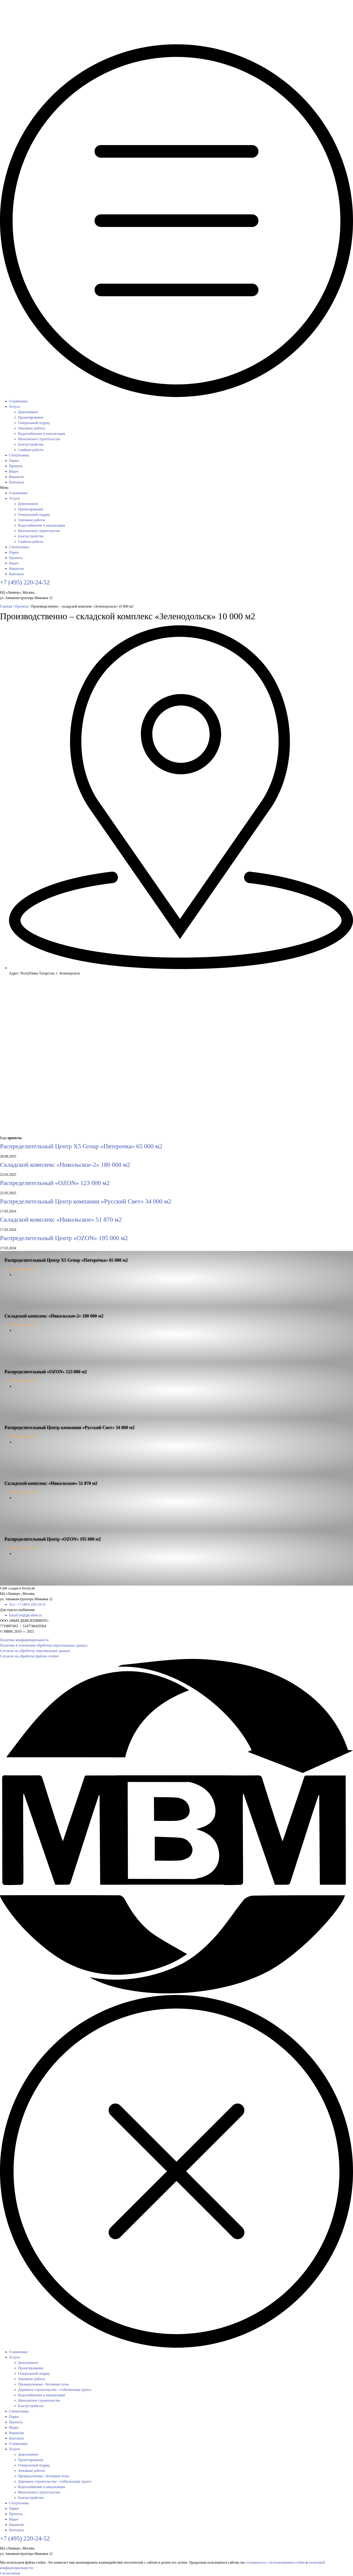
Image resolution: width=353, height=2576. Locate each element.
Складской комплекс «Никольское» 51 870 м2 (61, 1219)
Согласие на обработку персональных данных (35, 1651)
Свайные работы (30, 450)
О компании (18, 401)
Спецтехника (19, 455)
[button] (176, 487)
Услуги (14, 406)
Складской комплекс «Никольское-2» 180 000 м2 (65, 1164)
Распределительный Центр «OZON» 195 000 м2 (64, 1237)
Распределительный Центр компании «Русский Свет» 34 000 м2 (85, 1201)
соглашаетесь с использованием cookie (275, 2562)
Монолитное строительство (39, 439)
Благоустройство (31, 444)
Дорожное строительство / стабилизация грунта (54, 2390)
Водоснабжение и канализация (41, 433)
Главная (6, 606)
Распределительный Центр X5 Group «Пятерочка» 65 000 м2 (81, 1146)
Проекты (16, 466)
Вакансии (16, 477)
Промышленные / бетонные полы (43, 2384)
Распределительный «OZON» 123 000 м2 (55, 1182)
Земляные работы (31, 428)
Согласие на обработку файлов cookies (29, 1656)
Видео (13, 471)
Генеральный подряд (34, 423)
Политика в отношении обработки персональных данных (44, 1645)
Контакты (16, 482)
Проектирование (30, 417)
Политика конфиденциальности (24, 1640)
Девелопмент (28, 412)
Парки (14, 460)
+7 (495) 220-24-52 (25, 582)
